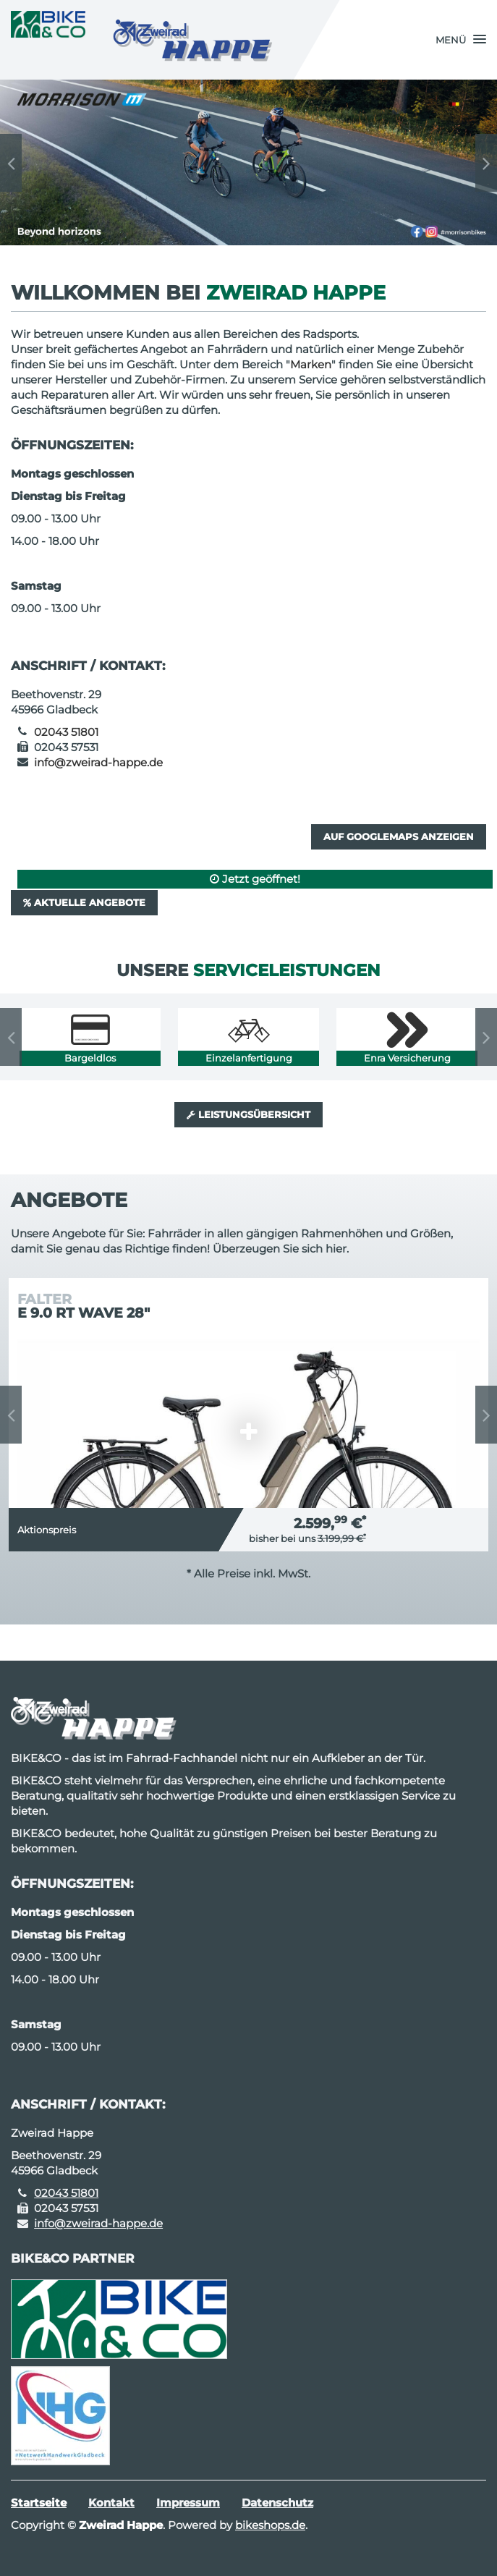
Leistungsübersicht (248, 1114)
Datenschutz (277, 2502)
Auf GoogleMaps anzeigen (398, 836)
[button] (461, 40)
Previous (11, 163)
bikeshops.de (270, 2525)
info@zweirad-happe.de (98, 762)
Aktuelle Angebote (84, 902)
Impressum (188, 2502)
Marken (310, 364)
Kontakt (111, 2502)
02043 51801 (66, 732)
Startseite (39, 2502)
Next (486, 163)
